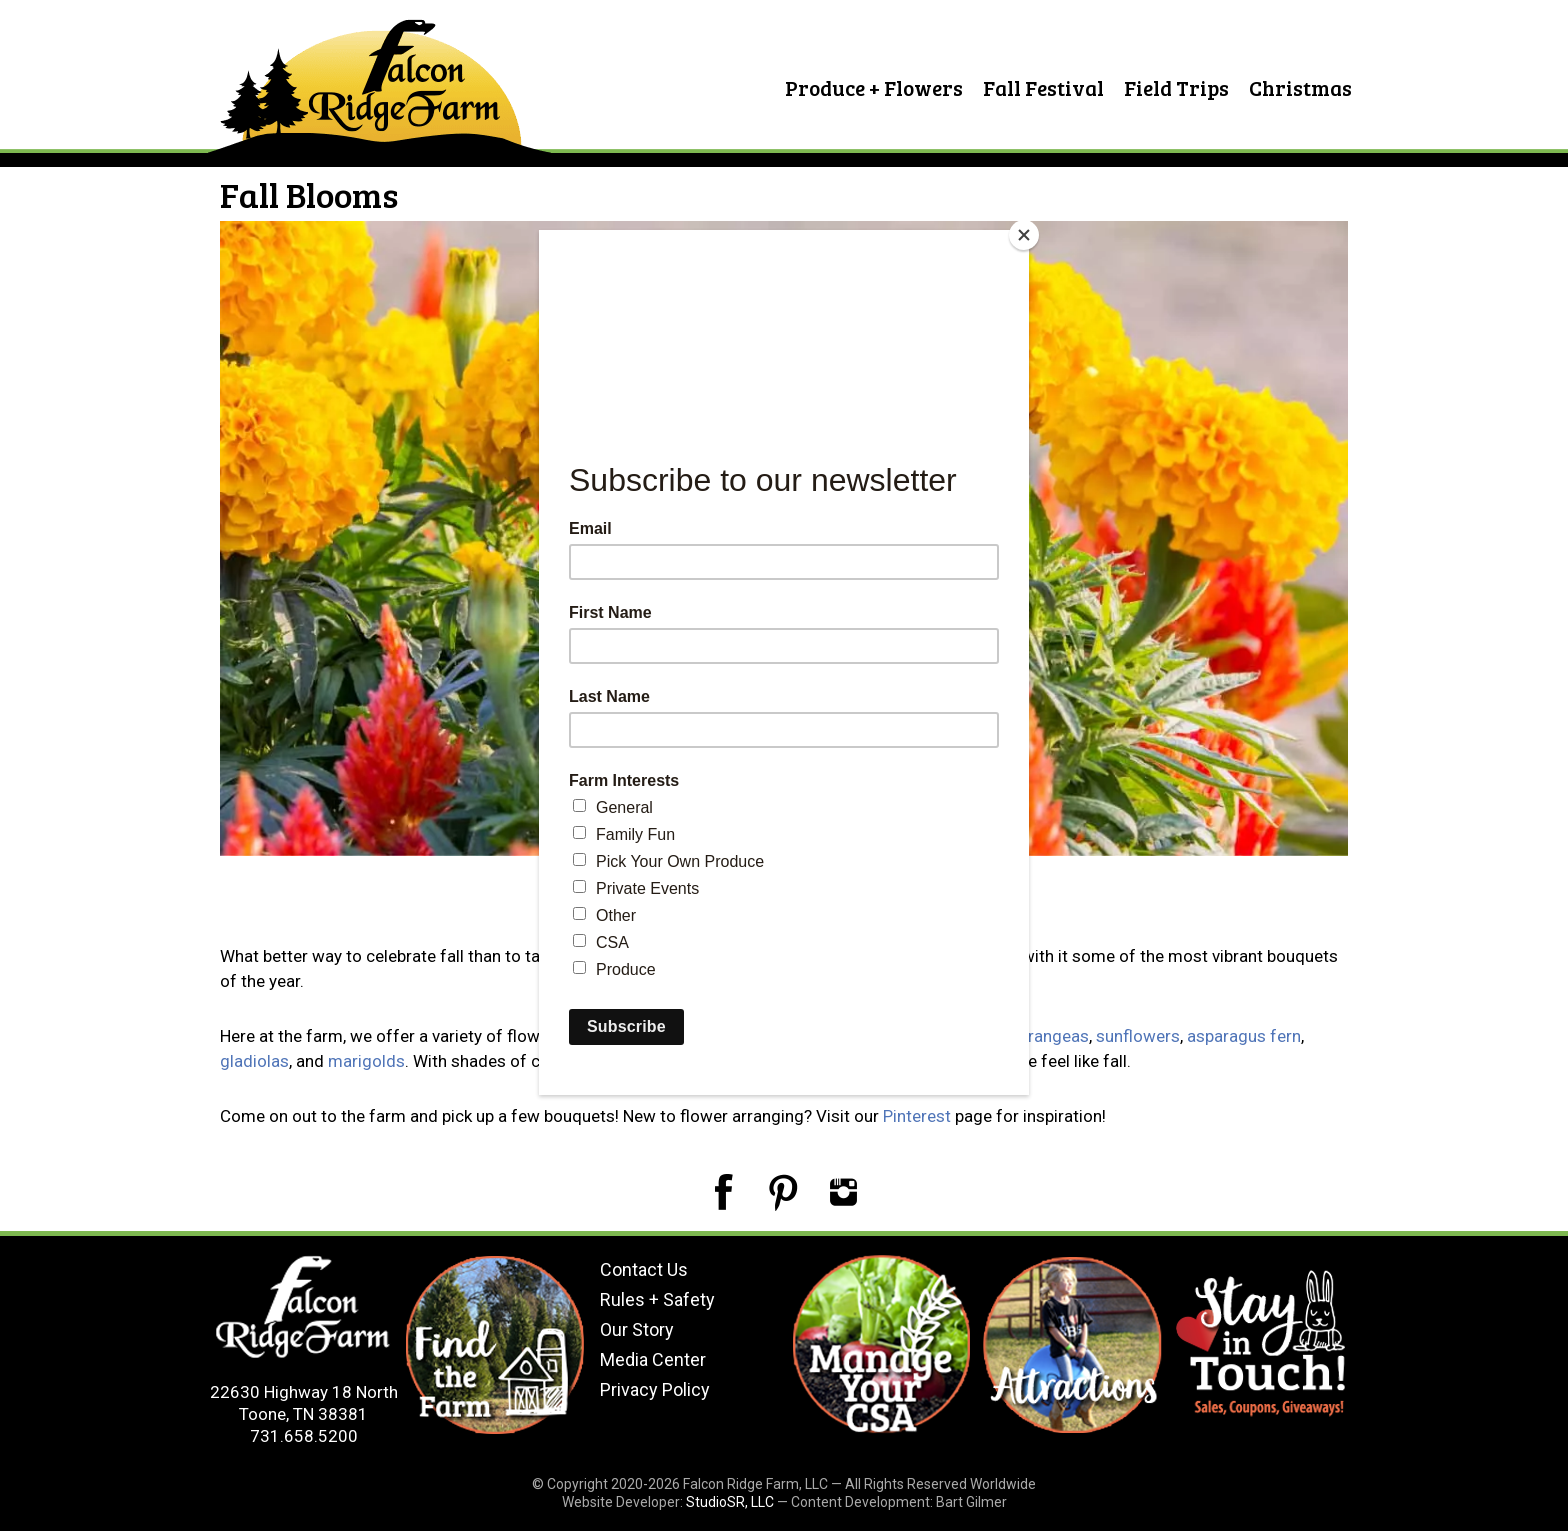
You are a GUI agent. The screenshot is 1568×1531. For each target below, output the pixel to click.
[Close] (1024, 235)
